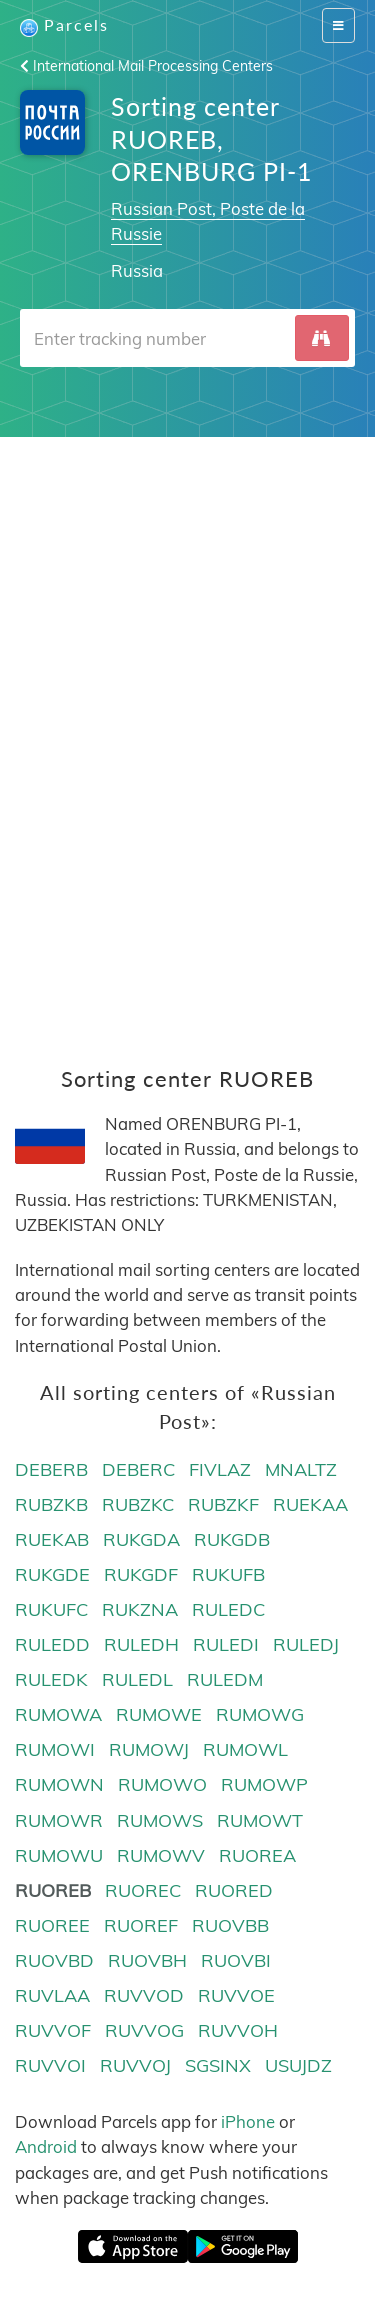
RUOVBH (147, 1960)
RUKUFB (228, 1574)
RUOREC (143, 1890)
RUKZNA (140, 1609)
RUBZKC (138, 1504)
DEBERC (138, 1469)
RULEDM (225, 1679)
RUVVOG (144, 2030)
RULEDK (51, 1679)
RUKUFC (51, 1609)
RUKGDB (232, 1539)
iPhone (248, 2121)
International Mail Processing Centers (146, 66)
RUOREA (257, 1855)
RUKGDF (141, 1574)
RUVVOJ (135, 2065)
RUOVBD (54, 1960)
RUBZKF (223, 1504)
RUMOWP (264, 1784)
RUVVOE (236, 1995)
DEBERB (51, 1469)
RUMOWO (162, 1784)
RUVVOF (53, 2030)
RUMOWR (59, 1820)
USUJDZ (298, 2065)
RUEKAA (310, 1504)
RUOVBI (236, 1960)
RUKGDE (52, 1574)
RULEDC (228, 1609)
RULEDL (137, 1679)
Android (46, 2146)
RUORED (234, 1890)
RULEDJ (306, 1644)
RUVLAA (52, 1995)
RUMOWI (55, 1749)
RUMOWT (260, 1820)
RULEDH (141, 1644)
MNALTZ (301, 1469)
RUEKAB (52, 1539)
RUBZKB (51, 1504)
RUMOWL (245, 1749)
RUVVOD (144, 1995)
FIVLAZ (220, 1469)
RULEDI (226, 1644)
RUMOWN (59, 1784)
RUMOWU (59, 1855)
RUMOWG (260, 1714)
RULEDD (52, 1644)
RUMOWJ (149, 1749)
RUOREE (52, 1925)
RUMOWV (161, 1855)
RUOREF (141, 1925)
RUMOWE (159, 1714)
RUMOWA (58, 1714)
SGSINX (218, 2065)
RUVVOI (50, 2065)
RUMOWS (160, 1820)
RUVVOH (238, 2030)
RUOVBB (230, 1925)
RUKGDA (141, 1539)
